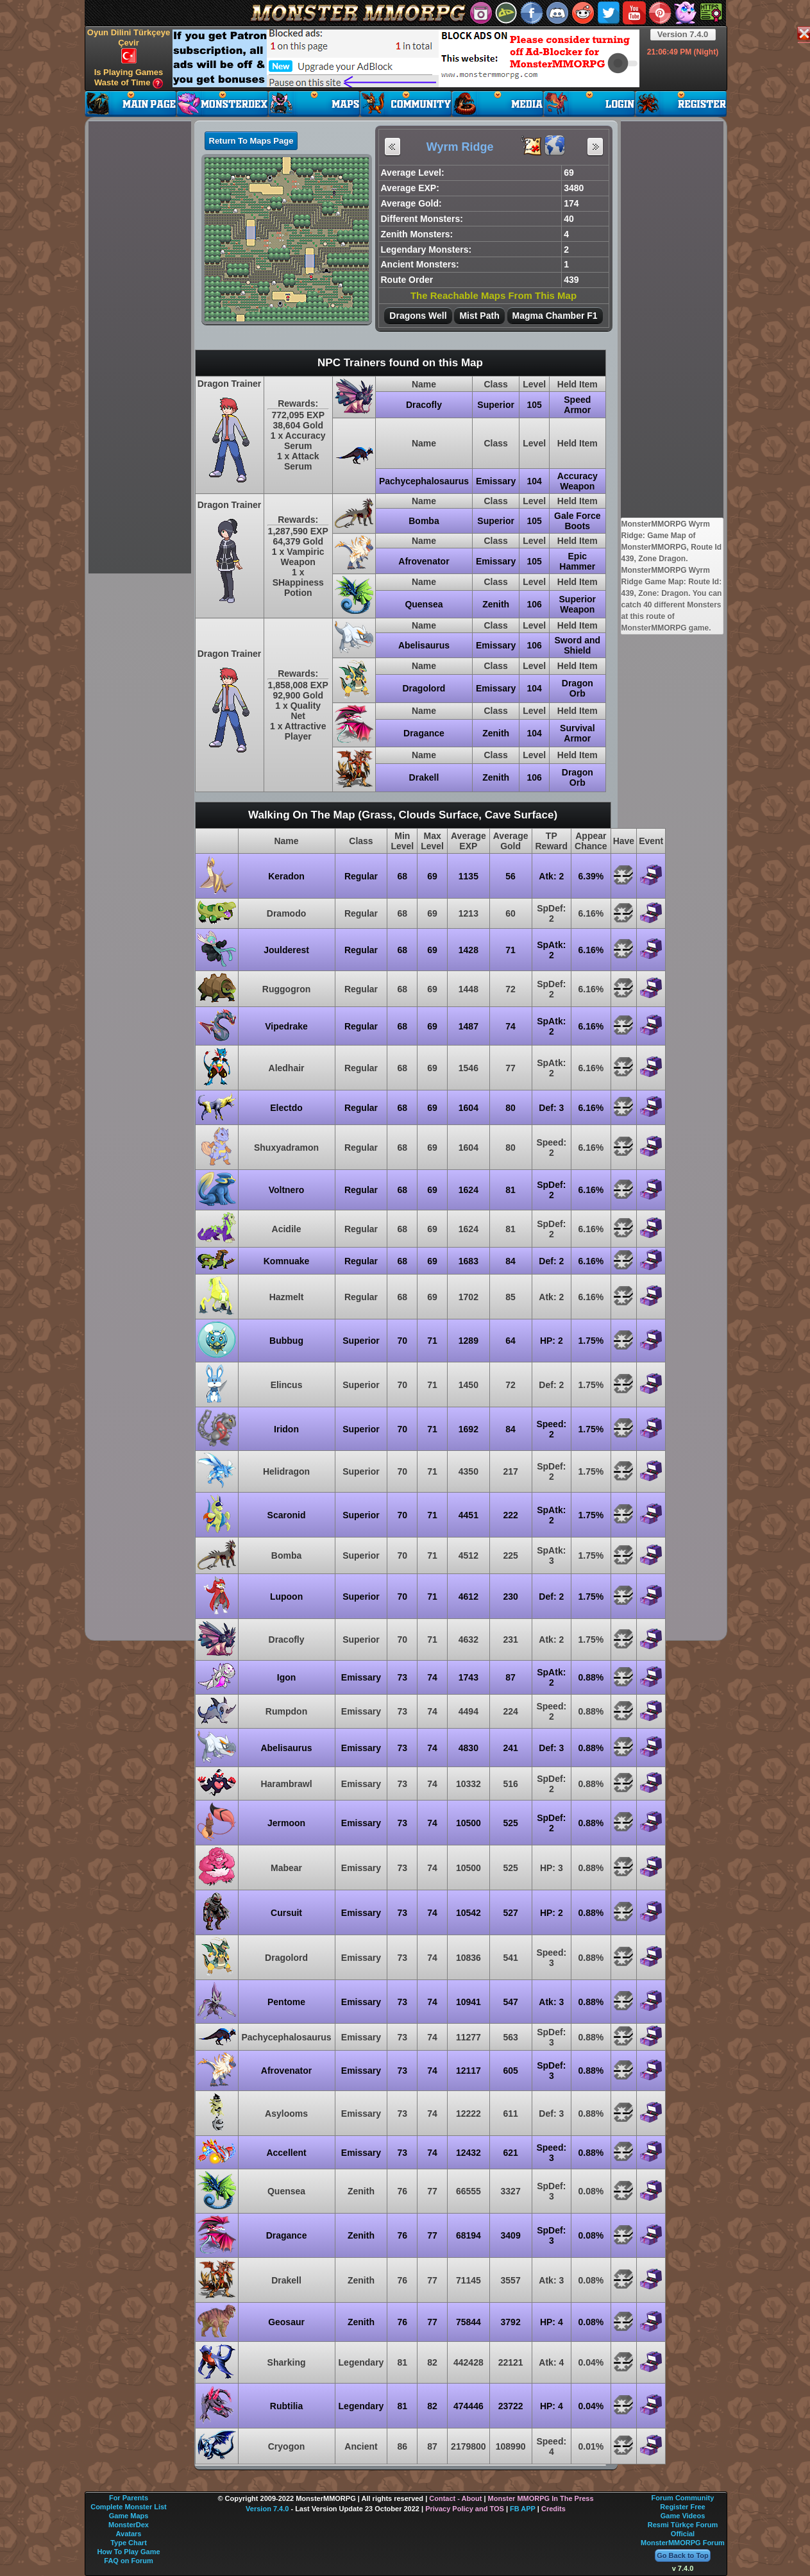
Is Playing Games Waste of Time (129, 78)
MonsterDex (128, 2525)
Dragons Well (417, 315)
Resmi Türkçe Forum (683, 2525)
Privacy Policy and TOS (464, 2508)
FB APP (523, 2508)
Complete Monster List (128, 2507)
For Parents (128, 2498)
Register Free (682, 2507)
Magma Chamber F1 (555, 315)
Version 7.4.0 (683, 34)
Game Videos (683, 2516)
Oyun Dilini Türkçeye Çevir (128, 46)
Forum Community (683, 2498)
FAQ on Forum (128, 2560)
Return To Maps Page (251, 141)
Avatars (129, 2534)
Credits (553, 2508)
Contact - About (455, 2498)
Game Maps (129, 2516)
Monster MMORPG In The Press (541, 2498)
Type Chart (128, 2542)
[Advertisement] (406, 58)
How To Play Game (128, 2551)
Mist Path (479, 315)
